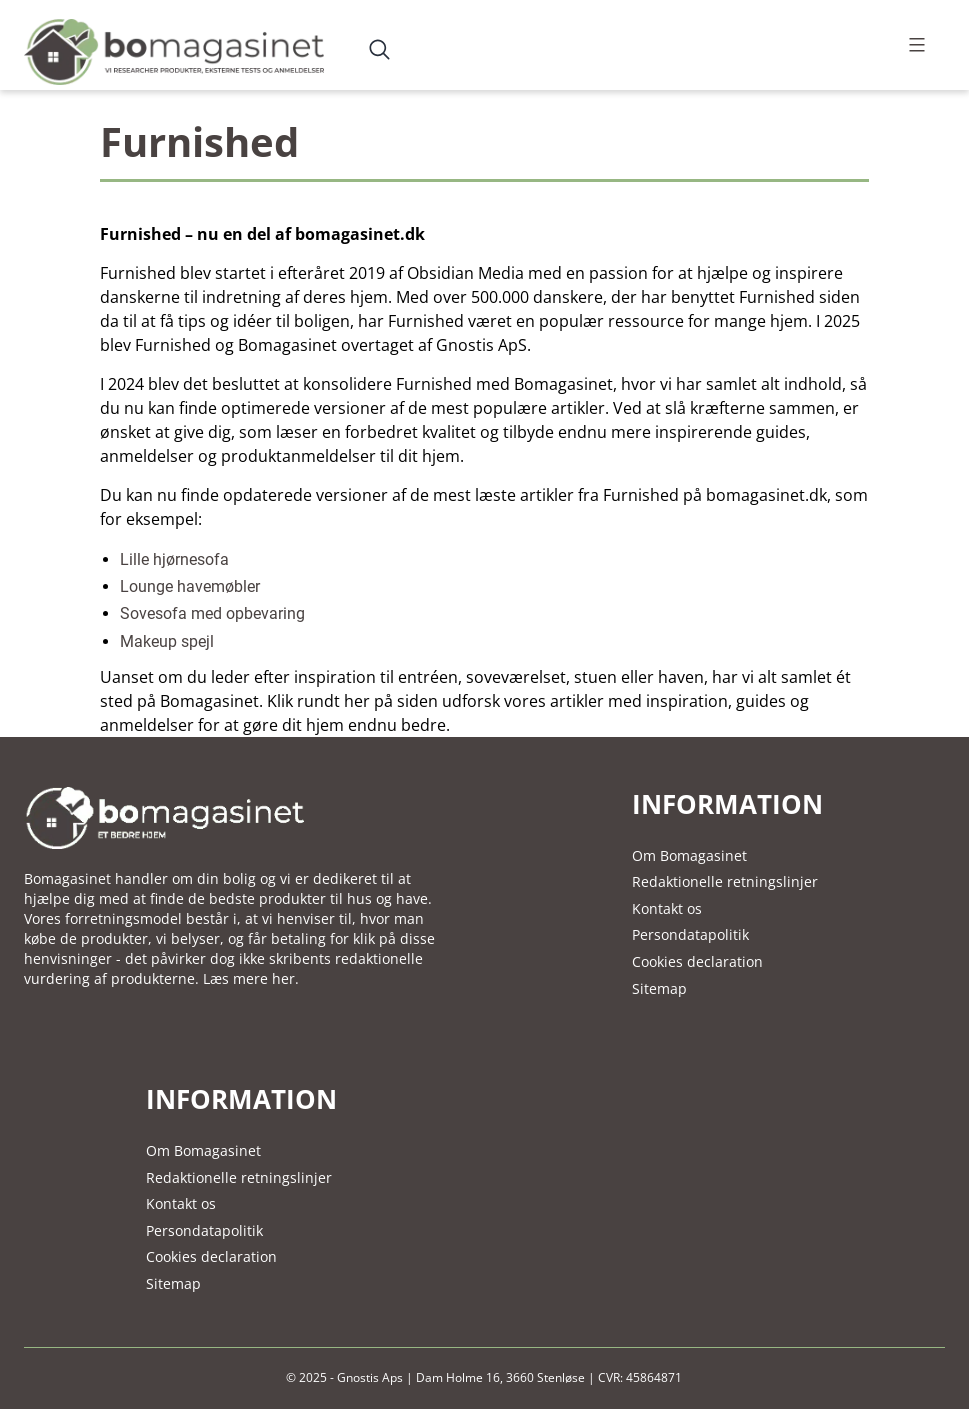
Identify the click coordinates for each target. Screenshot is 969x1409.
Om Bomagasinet (689, 855)
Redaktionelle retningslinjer (725, 881)
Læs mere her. (251, 978)
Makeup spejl (167, 641)
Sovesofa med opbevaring (212, 613)
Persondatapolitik (690, 934)
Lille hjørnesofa (174, 559)
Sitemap (659, 988)
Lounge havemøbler (190, 586)
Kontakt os (667, 908)
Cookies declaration (697, 961)
